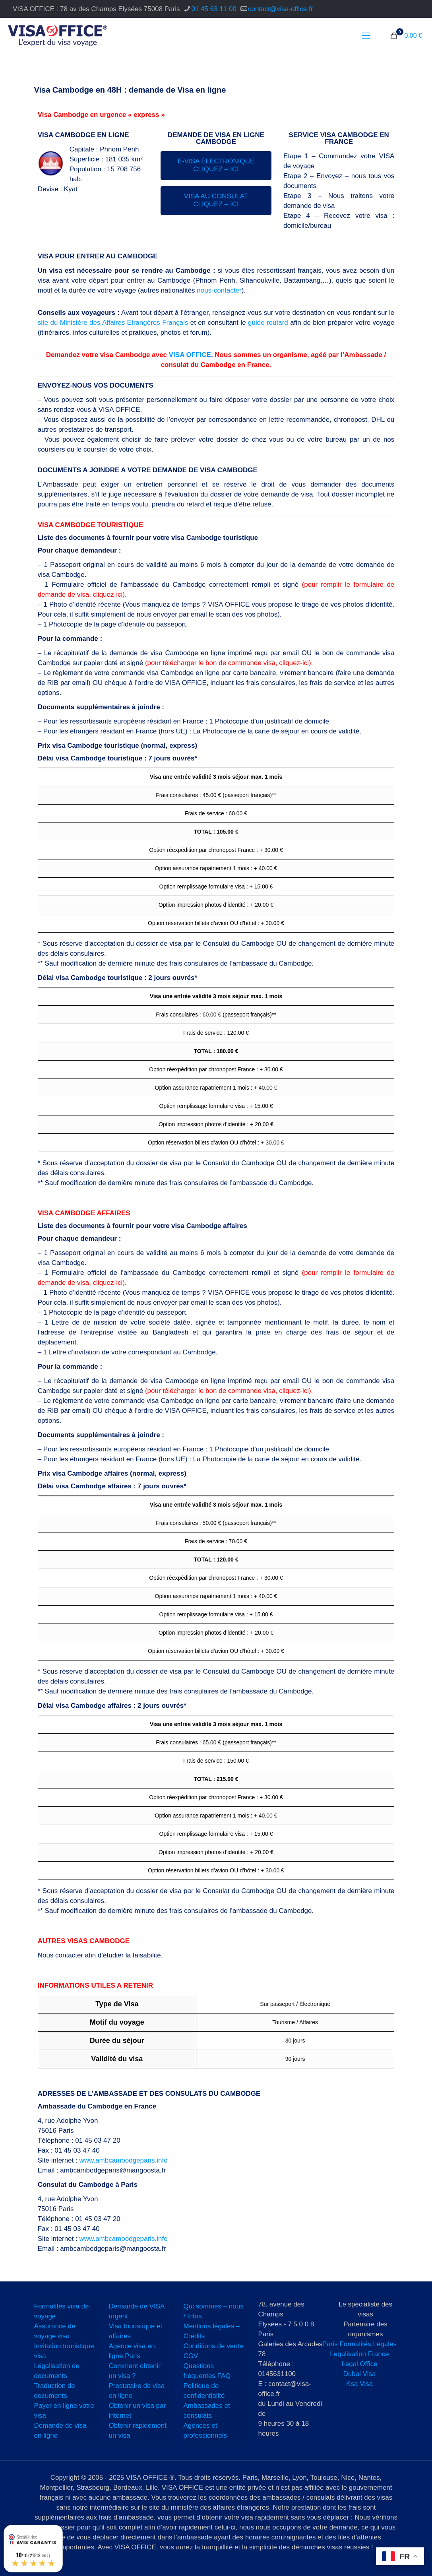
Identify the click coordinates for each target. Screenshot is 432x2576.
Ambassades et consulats (207, 2410)
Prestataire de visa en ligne (137, 2390)
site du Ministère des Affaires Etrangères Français (113, 322)
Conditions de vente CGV (213, 2351)
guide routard (268, 322)
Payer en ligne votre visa (64, 2410)
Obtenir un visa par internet (137, 2410)
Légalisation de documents (56, 2371)
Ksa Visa (359, 2384)
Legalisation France (359, 2354)
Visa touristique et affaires (136, 2331)
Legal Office (359, 2364)
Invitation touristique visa (64, 2351)
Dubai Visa (359, 2374)
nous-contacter (219, 290)
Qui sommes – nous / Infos (214, 2311)
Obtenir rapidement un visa (138, 2430)
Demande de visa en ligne (60, 2430)
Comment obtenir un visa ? (135, 2371)
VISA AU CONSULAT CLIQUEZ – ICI (216, 200)
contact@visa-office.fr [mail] (280, 9)
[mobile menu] (366, 36)
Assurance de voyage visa (55, 2331)
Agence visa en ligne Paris (132, 2351)
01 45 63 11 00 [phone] (213, 9)
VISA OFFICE (190, 355)
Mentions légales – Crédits (212, 2331)
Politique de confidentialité (204, 2390)
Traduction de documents (54, 2390)
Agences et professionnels (205, 2430)
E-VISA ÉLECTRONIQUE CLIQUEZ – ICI (216, 165)
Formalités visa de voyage (61, 2311)
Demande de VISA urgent (137, 2311)
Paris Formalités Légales (359, 2344)
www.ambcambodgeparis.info (123, 2160)
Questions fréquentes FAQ (207, 2371)
